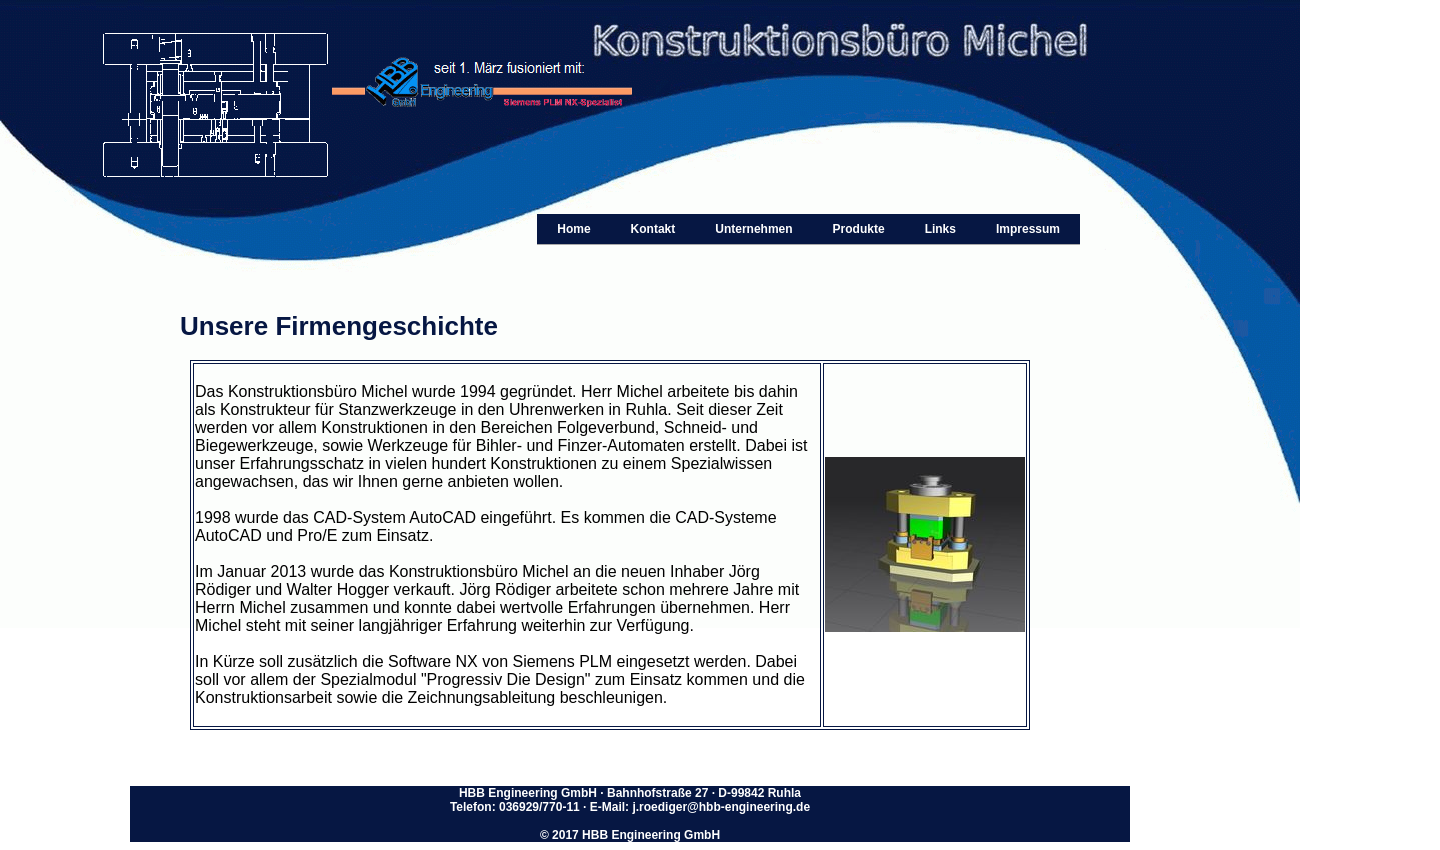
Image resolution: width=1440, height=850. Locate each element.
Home (573, 229)
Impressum (1028, 229)
